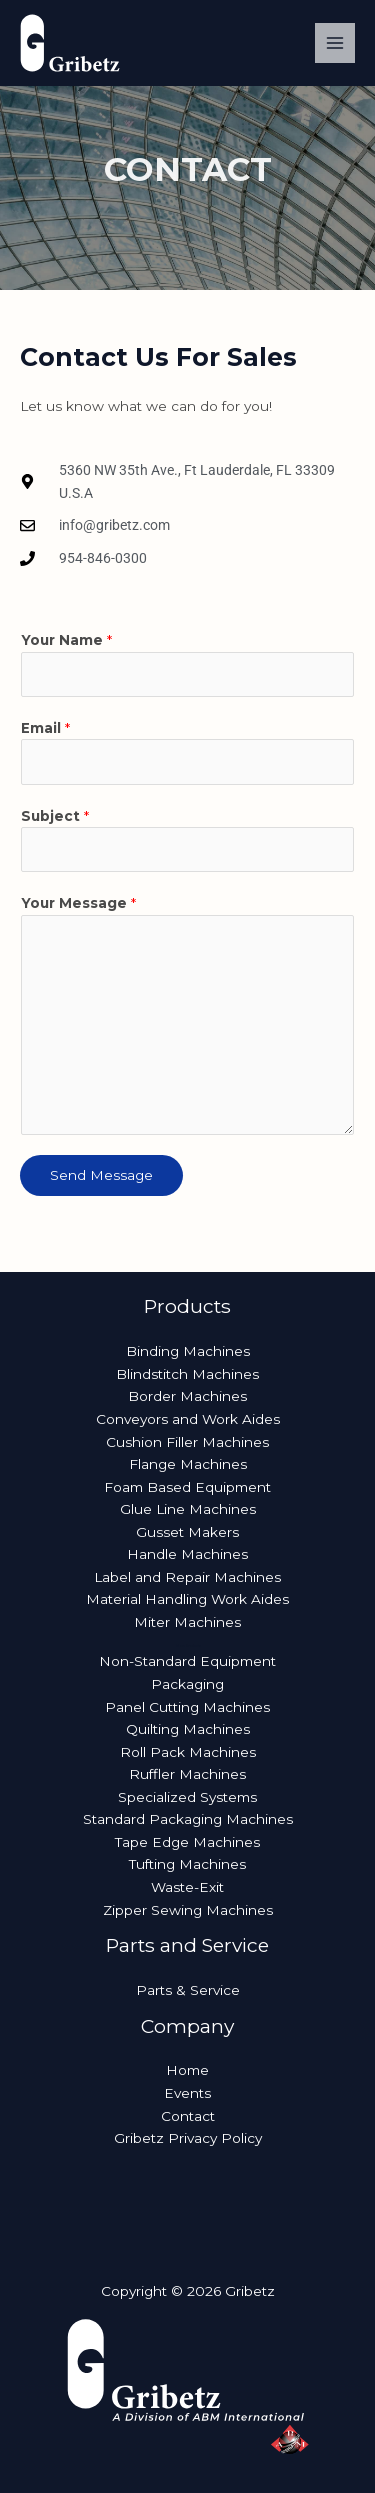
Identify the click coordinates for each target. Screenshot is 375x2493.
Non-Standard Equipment (187, 1661)
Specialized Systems (187, 1797)
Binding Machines (188, 1351)
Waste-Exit (187, 1887)
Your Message (78, 903)
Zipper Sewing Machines (188, 1910)
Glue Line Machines (188, 1509)
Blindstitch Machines (187, 1374)
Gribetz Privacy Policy (188, 2138)
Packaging (187, 1684)
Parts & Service (188, 1990)
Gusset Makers (187, 1532)
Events (187, 2093)
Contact (188, 2116)
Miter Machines (187, 1622)
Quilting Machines (188, 1729)
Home (187, 2070)
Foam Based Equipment (187, 1487)
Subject (55, 816)
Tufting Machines (187, 1864)
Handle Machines (187, 1554)
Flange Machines (188, 1464)
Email (45, 728)
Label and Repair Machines (187, 1577)
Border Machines (187, 1396)
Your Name (66, 640)
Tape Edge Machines (187, 1842)
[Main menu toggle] (335, 43)
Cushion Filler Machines (187, 1442)
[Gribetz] (70, 43)
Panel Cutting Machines (187, 1707)
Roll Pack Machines (188, 1752)
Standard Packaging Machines (188, 1819)
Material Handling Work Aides (187, 1599)
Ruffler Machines (187, 1774)
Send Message (101, 1175)
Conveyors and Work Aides (188, 1419)
